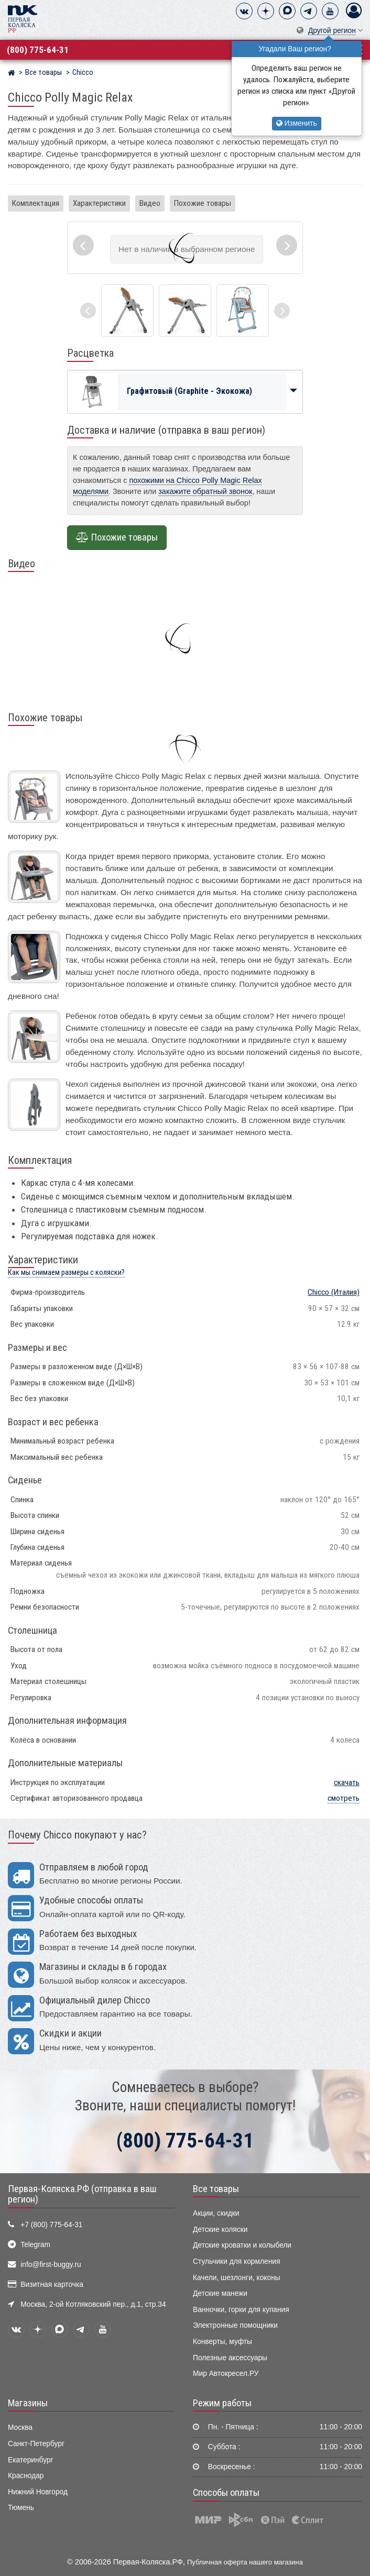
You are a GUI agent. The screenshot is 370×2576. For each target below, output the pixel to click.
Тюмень (21, 2508)
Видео (149, 203)
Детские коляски (220, 2229)
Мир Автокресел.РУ (226, 2373)
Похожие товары (202, 203)
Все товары (216, 2189)
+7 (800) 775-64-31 (51, 2225)
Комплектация (35, 203)
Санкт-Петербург (36, 2444)
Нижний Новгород (38, 2492)
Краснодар (26, 2476)
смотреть (344, 1798)
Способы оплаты (226, 2492)
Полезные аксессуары (230, 2358)
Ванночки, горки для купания (241, 2310)
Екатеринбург (30, 2460)
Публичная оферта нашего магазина (245, 2562)
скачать (347, 1782)
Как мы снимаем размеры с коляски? (66, 1272)
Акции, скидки (216, 2213)
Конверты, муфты (222, 2342)
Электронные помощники (235, 2325)
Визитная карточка (51, 2284)
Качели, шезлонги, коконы (236, 2278)
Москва (20, 2427)
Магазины (28, 2403)
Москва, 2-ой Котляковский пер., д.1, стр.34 (93, 2304)
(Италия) (334, 1292)
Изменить (296, 123)
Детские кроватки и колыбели (242, 2245)
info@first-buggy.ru (50, 2265)
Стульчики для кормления (236, 2261)
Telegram (35, 2245)
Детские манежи (220, 2293)
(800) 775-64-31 (38, 49)
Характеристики (99, 203)
